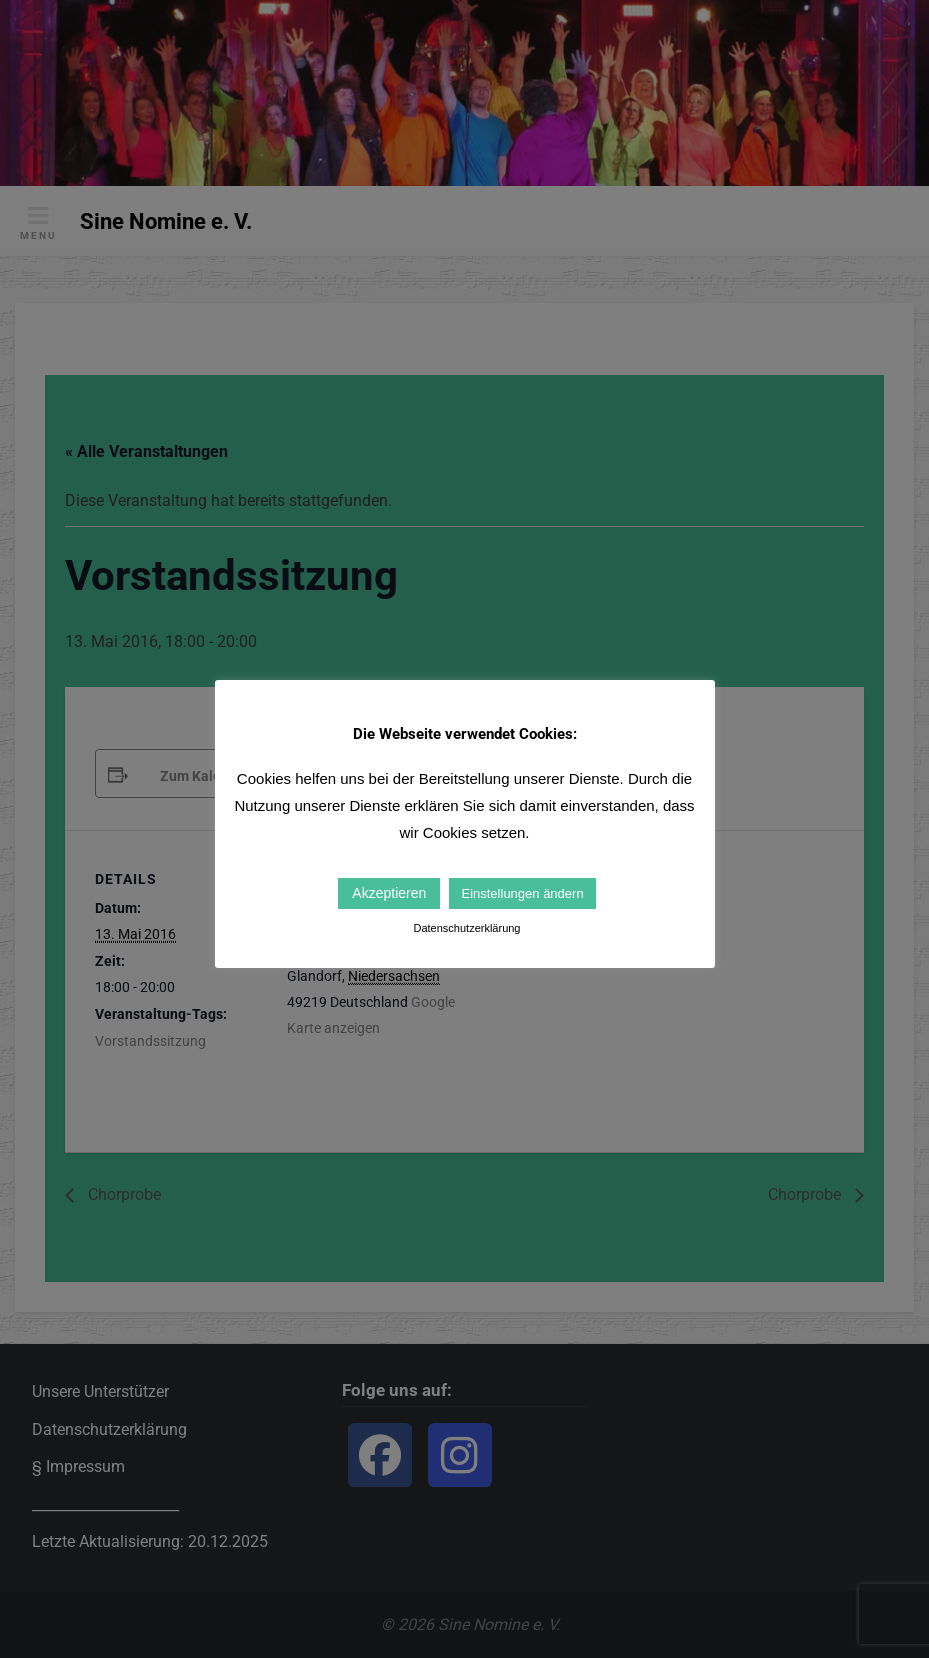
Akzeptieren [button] (389, 893)
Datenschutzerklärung (466, 928)
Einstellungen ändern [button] (522, 893)
